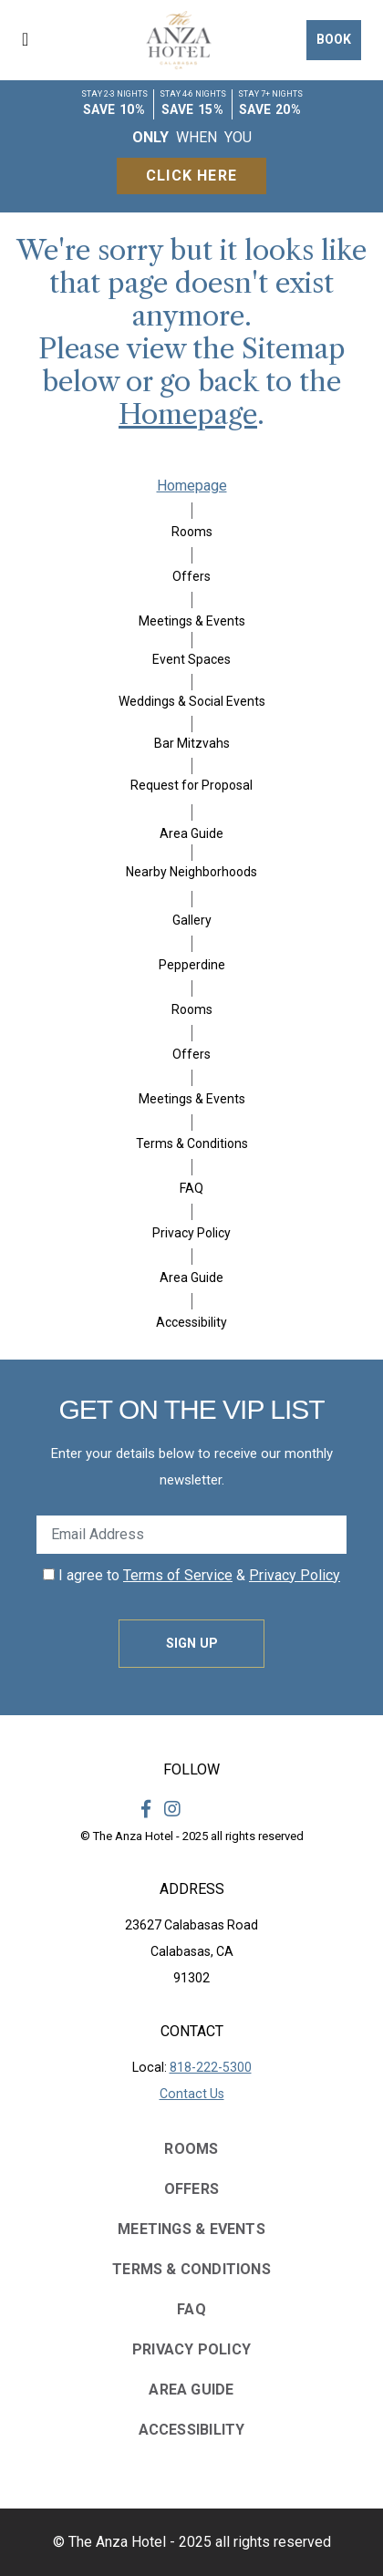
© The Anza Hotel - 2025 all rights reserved (192, 1836)
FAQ (191, 1188)
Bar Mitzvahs (192, 743)
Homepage (188, 414)
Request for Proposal (191, 785)
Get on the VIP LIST (191, 1409)
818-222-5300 (211, 2067)
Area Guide (191, 833)
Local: (192, 2067)
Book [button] (333, 39)
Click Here (191, 175)
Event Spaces (191, 659)
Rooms (191, 531)
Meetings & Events (192, 621)
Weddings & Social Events (192, 701)
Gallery (192, 920)
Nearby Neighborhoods (191, 871)
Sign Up (192, 1643)
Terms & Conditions (192, 1143)
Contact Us (192, 2093)
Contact (191, 2031)
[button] (36, 40)
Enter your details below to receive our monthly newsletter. (192, 1466)
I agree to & (191, 1575)
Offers (191, 576)
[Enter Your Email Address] (191, 1535)
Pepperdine (192, 964)
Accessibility (191, 1322)
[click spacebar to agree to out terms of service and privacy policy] (49, 1574)
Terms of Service (178, 1575)
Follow (191, 1769)
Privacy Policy (191, 1233)
